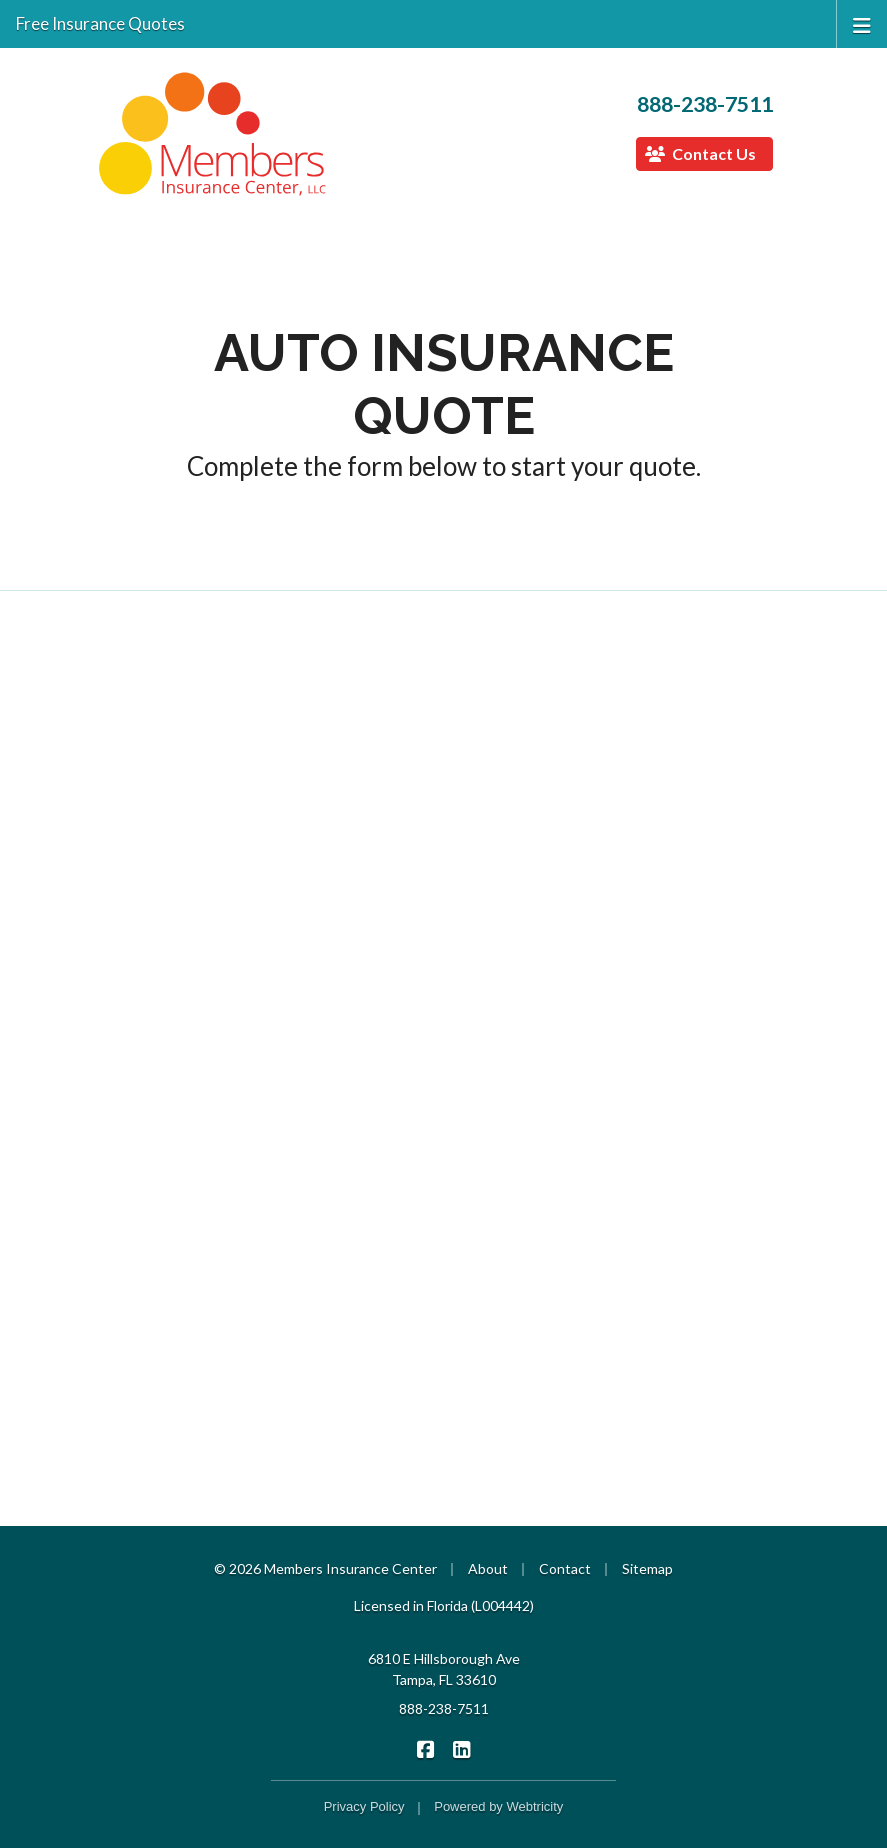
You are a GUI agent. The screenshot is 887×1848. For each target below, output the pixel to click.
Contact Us (700, 153)
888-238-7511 (705, 104)
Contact (565, 1568)
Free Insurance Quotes (100, 23)
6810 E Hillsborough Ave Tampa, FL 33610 (444, 1669)
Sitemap (647, 1568)
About (488, 1568)
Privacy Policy (364, 1806)
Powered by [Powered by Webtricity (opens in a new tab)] (498, 1806)
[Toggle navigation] (862, 23)
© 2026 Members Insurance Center (325, 1568)
